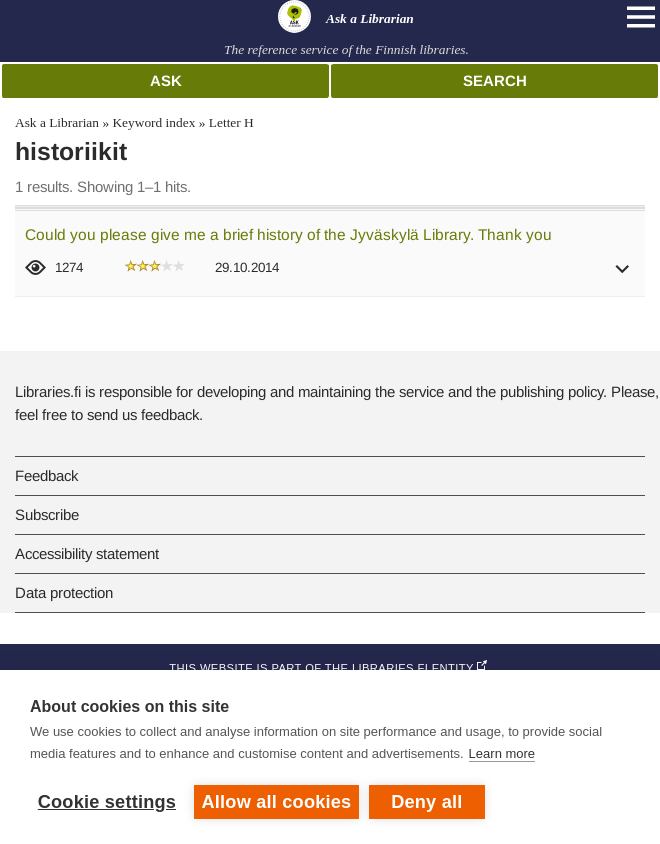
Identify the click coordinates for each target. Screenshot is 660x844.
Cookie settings (107, 802)
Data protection (64, 592)
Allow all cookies (277, 802)
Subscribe (47, 514)
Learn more (502, 753)
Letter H (231, 122)
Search (495, 80)
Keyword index (153, 122)
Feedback (46, 475)
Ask (166, 80)
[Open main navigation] (641, 17)
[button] (623, 275)
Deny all (426, 802)
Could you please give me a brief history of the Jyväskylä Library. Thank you (288, 234)
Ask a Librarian (57, 122)
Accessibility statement (87, 553)
